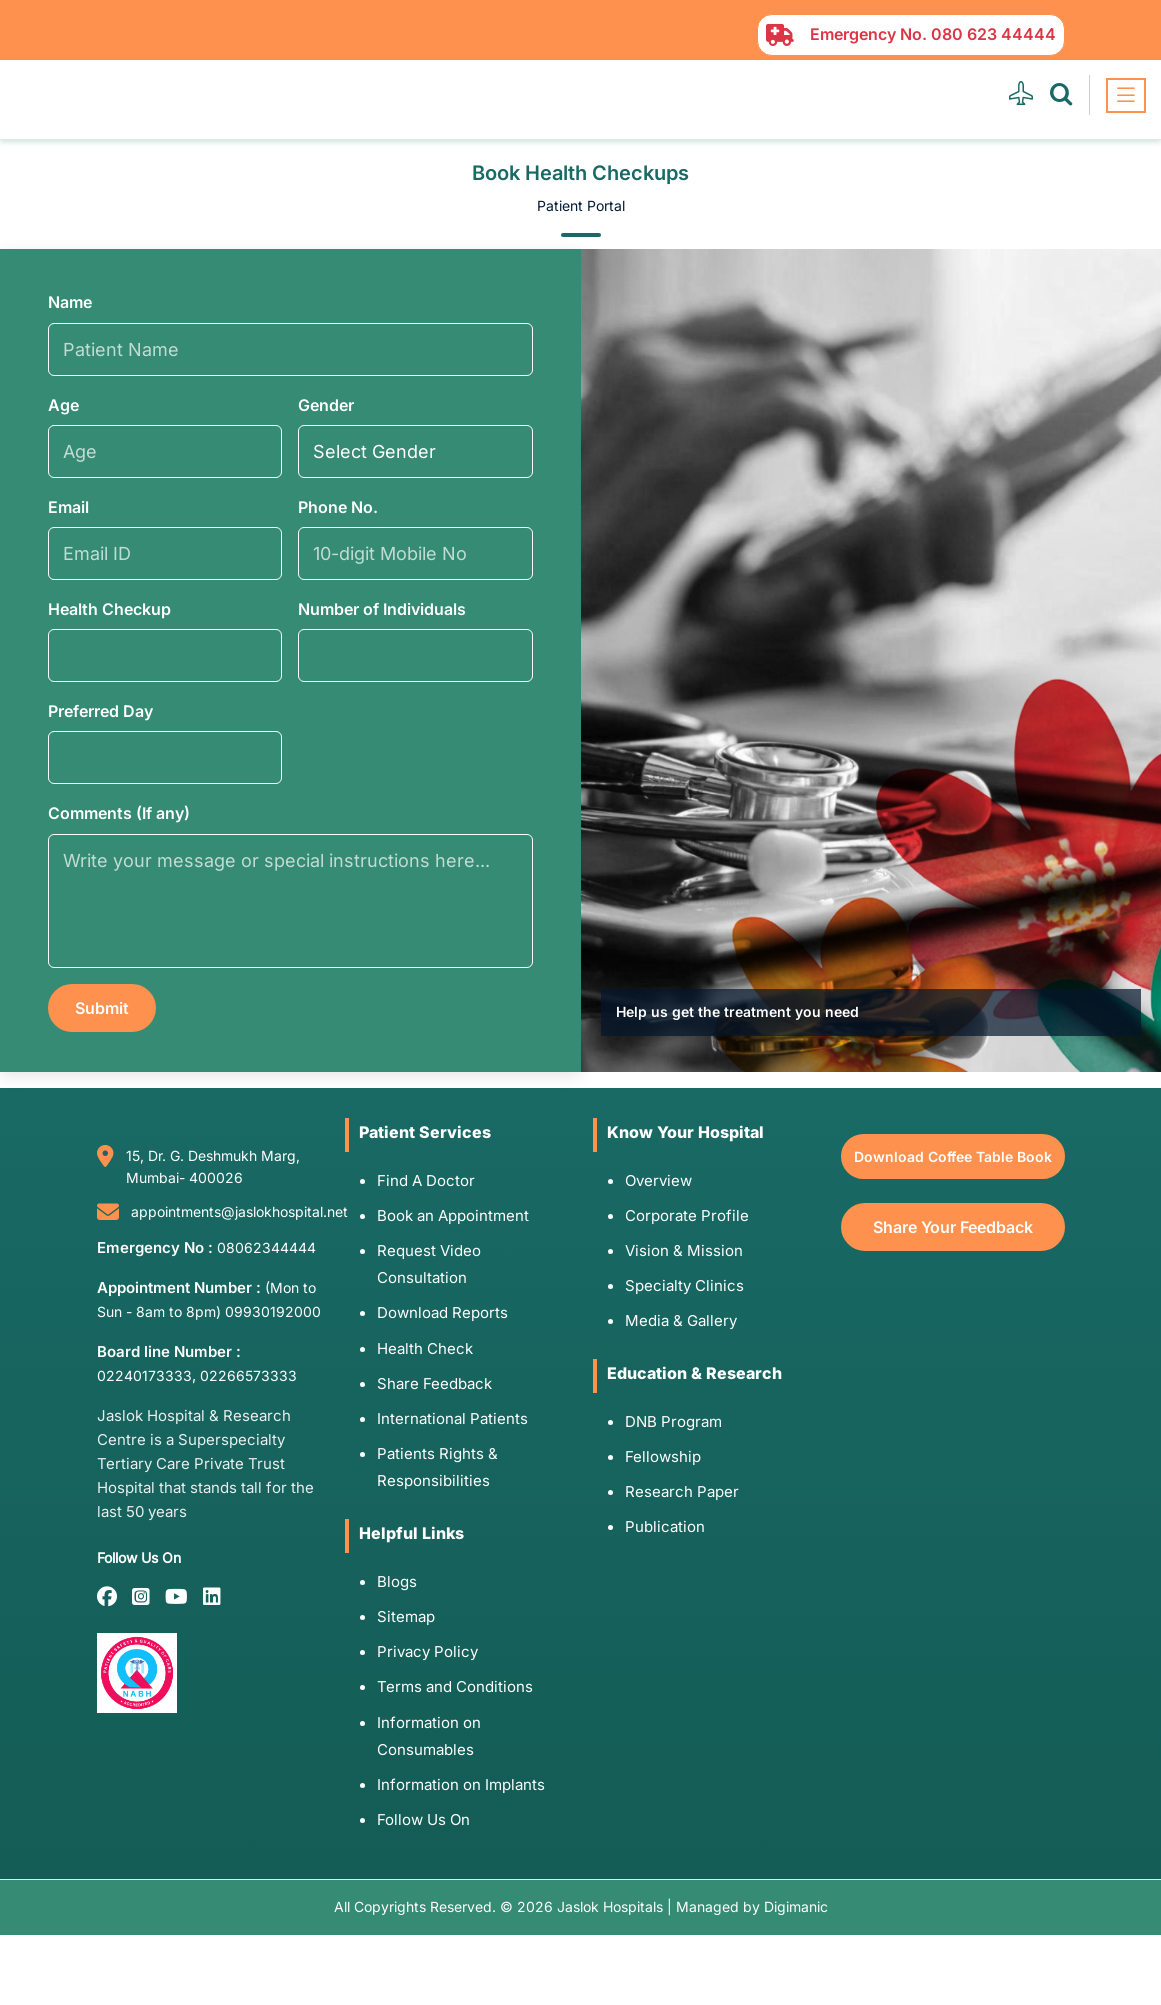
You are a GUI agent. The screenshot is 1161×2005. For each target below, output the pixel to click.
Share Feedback (434, 1383)
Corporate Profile (687, 1215)
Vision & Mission (684, 1250)
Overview (658, 1180)
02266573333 (248, 1375)
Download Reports (442, 1312)
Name (70, 302)
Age (63, 405)
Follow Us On (423, 1819)
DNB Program (673, 1421)
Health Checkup (109, 609)
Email (68, 507)
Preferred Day (100, 711)
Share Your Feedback (953, 1227)
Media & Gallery (681, 1320)
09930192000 (273, 1311)
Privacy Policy (427, 1651)
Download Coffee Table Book (953, 1156)
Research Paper (682, 1491)
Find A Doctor (426, 1180)
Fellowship (663, 1456)
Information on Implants (461, 1784)
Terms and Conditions (455, 1686)
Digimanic (796, 1906)
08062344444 (266, 1247)
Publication (665, 1526)
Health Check (425, 1348)
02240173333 (144, 1375)
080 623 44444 (993, 34)
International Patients (452, 1418)
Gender (326, 405)
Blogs (397, 1581)
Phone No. (338, 507)
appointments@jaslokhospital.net (239, 1211)
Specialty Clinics (684, 1285)
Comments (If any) (119, 813)
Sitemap (406, 1616)
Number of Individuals (382, 609)
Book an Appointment (453, 1215)
